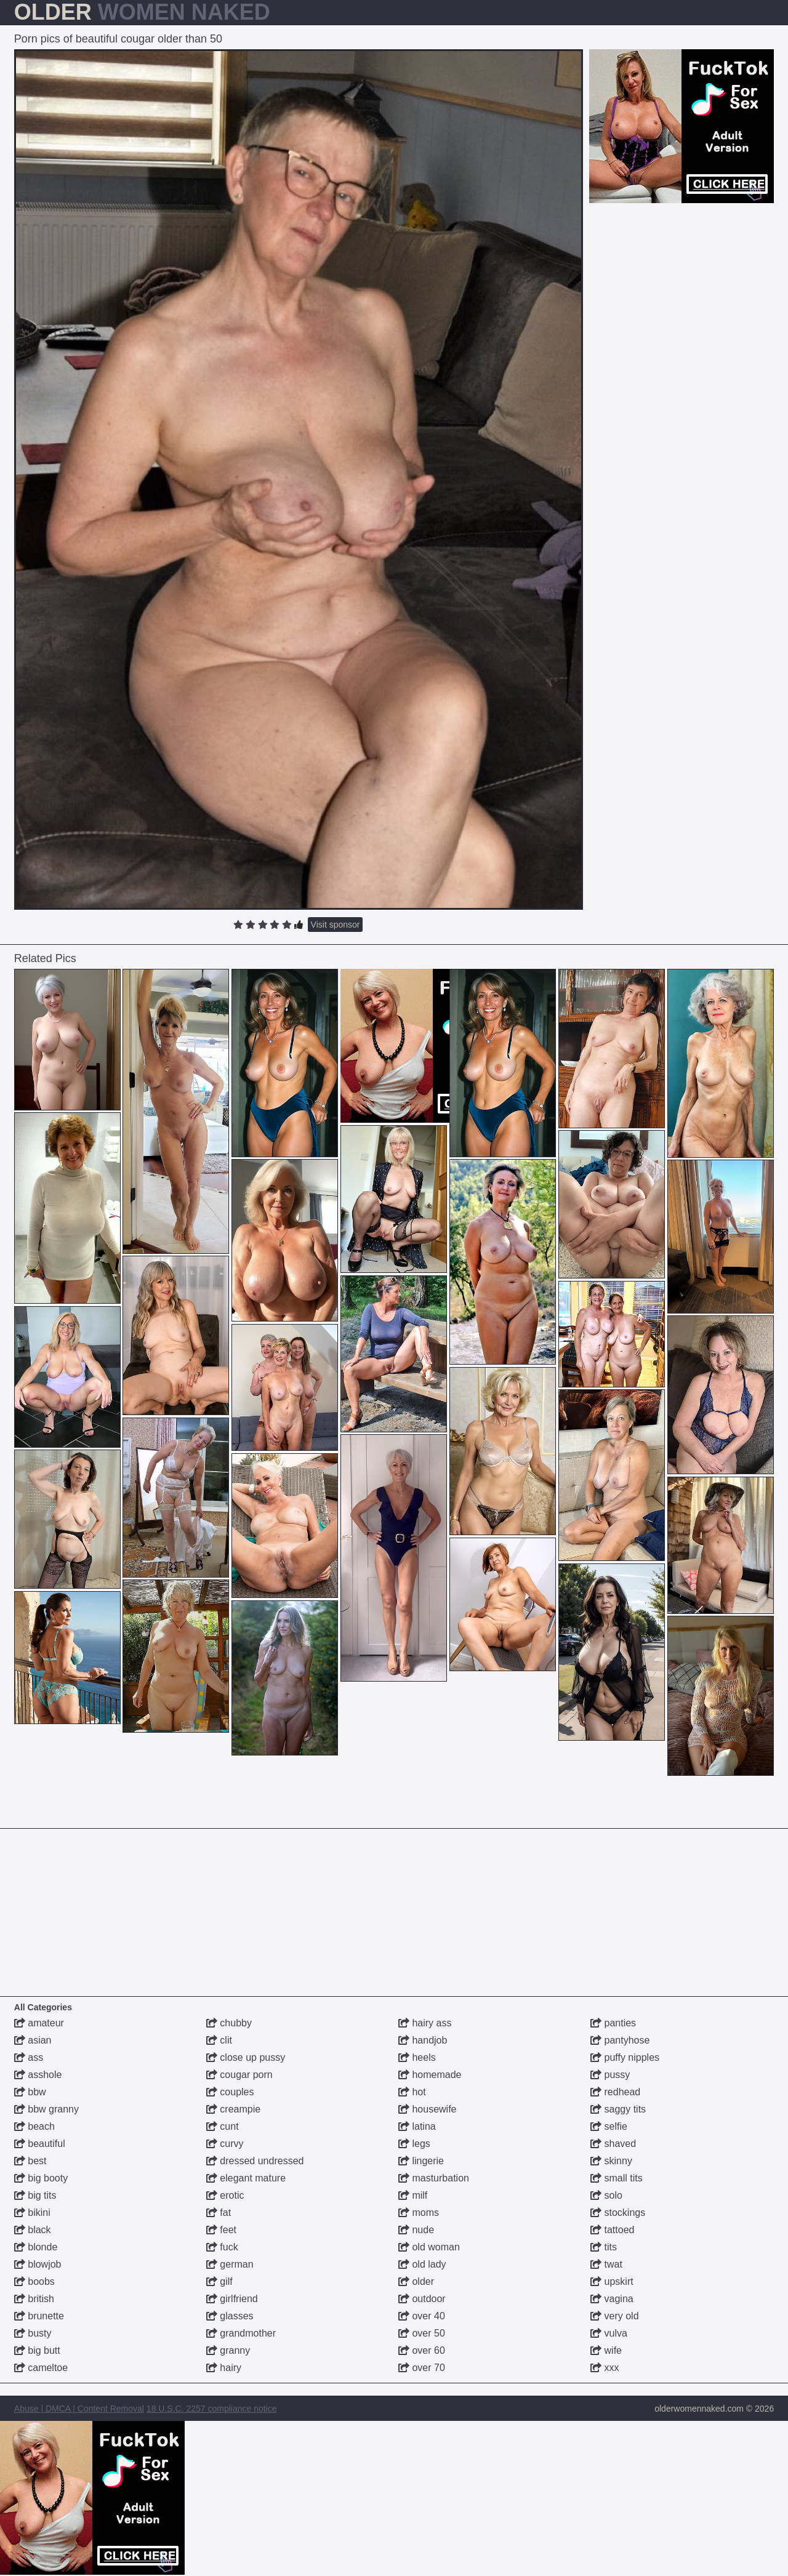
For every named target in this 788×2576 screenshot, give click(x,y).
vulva (608, 2333)
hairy (223, 2367)
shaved (613, 2143)
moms (418, 2212)
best (30, 2161)
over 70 (421, 2367)
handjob (422, 2040)
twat (606, 2264)
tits (603, 2247)
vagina (611, 2298)
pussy (610, 2074)
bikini (32, 2212)
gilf (219, 2281)
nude (416, 2230)
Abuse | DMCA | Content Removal (79, 2408)
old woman (429, 2247)
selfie (608, 2126)
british (34, 2298)
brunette (39, 2316)
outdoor (422, 2298)
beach (34, 2126)
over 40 (421, 2316)
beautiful (39, 2143)
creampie (233, 2109)
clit (219, 2040)
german (230, 2264)
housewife (427, 2109)
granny (228, 2350)
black (32, 2230)
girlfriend (232, 2298)
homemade (430, 2074)
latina (417, 2126)
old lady (422, 2264)
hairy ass (424, 2023)
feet (221, 2230)
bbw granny (46, 2109)
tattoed (612, 2230)
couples (230, 2092)
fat (218, 2212)
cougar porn (239, 2074)
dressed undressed (255, 2161)
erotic (225, 2195)
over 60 (421, 2350)
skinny (611, 2161)
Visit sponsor (335, 924)
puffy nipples (624, 2057)
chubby (229, 2023)
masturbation (433, 2178)
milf (412, 2195)
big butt (37, 2350)
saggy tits (618, 2109)
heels (417, 2057)
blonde (36, 2247)
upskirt (611, 2281)
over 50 (421, 2333)
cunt (222, 2126)
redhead (615, 2092)
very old (614, 2316)
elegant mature (246, 2178)
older (416, 2281)
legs (414, 2143)
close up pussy (245, 2057)
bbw (30, 2092)
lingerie (421, 2161)
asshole (38, 2074)
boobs (34, 2281)
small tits (616, 2178)
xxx (604, 2367)
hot (412, 2092)
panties (613, 2023)
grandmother (241, 2333)
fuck (222, 2247)
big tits (35, 2195)
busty (33, 2333)
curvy (225, 2143)
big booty (41, 2178)
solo (606, 2195)
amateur (39, 2023)
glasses (230, 2316)
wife (606, 2350)
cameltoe (41, 2367)
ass (28, 2057)
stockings (617, 2212)
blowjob (38, 2264)
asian (33, 2040)
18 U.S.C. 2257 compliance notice (212, 2408)
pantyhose (619, 2040)
